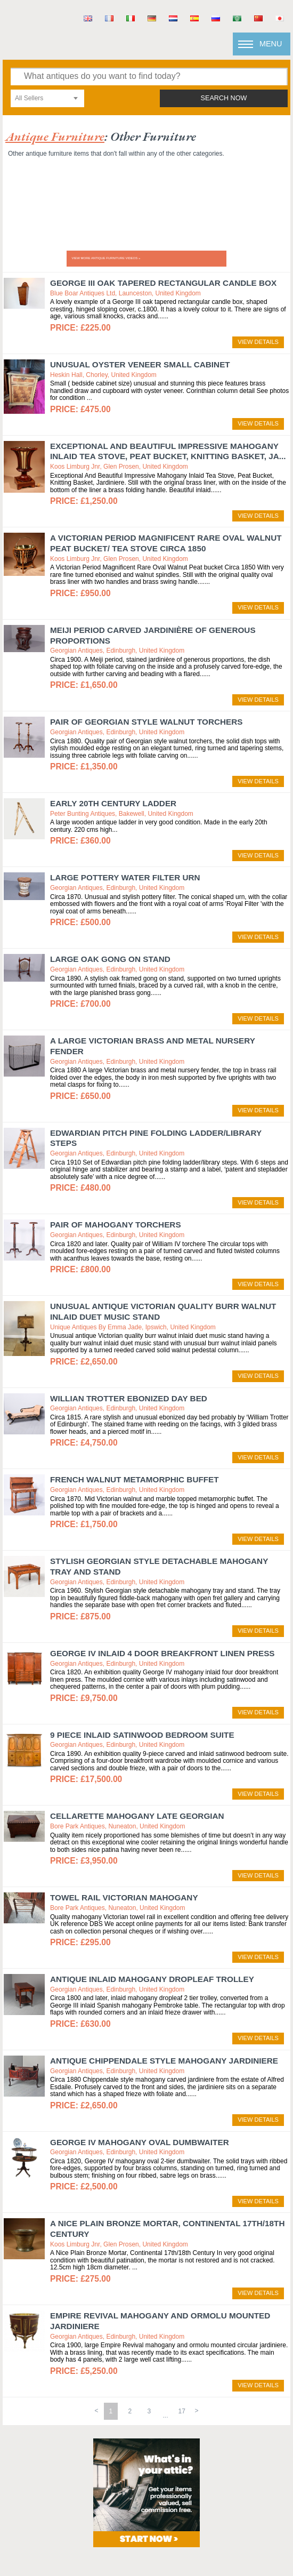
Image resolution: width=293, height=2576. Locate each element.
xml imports (218, 2536)
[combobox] (47, 98)
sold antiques (74, 2550)
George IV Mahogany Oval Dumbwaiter (139, 2142)
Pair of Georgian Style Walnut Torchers (146, 721)
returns (74, 2536)
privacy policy (218, 2522)
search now (224, 98)
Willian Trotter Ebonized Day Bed (128, 1398)
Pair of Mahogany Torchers (115, 1224)
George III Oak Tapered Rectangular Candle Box (163, 282)
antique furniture (54, 136)
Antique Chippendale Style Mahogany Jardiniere (164, 2060)
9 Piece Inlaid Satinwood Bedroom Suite (142, 1734)
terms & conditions (74, 2522)
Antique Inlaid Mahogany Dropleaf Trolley (152, 1979)
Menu (270, 43)
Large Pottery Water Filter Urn (125, 877)
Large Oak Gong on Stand (110, 959)
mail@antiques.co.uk (184, 2507)
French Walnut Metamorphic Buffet (134, 1479)
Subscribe (218, 2550)
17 (181, 2411)
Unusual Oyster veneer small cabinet (140, 364)
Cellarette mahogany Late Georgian (137, 1815)
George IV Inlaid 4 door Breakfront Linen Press (162, 1653)
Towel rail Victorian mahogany (124, 1897)
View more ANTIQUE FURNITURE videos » (106, 258)
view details (258, 342)
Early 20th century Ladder (113, 803)
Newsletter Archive (74, 2564)
